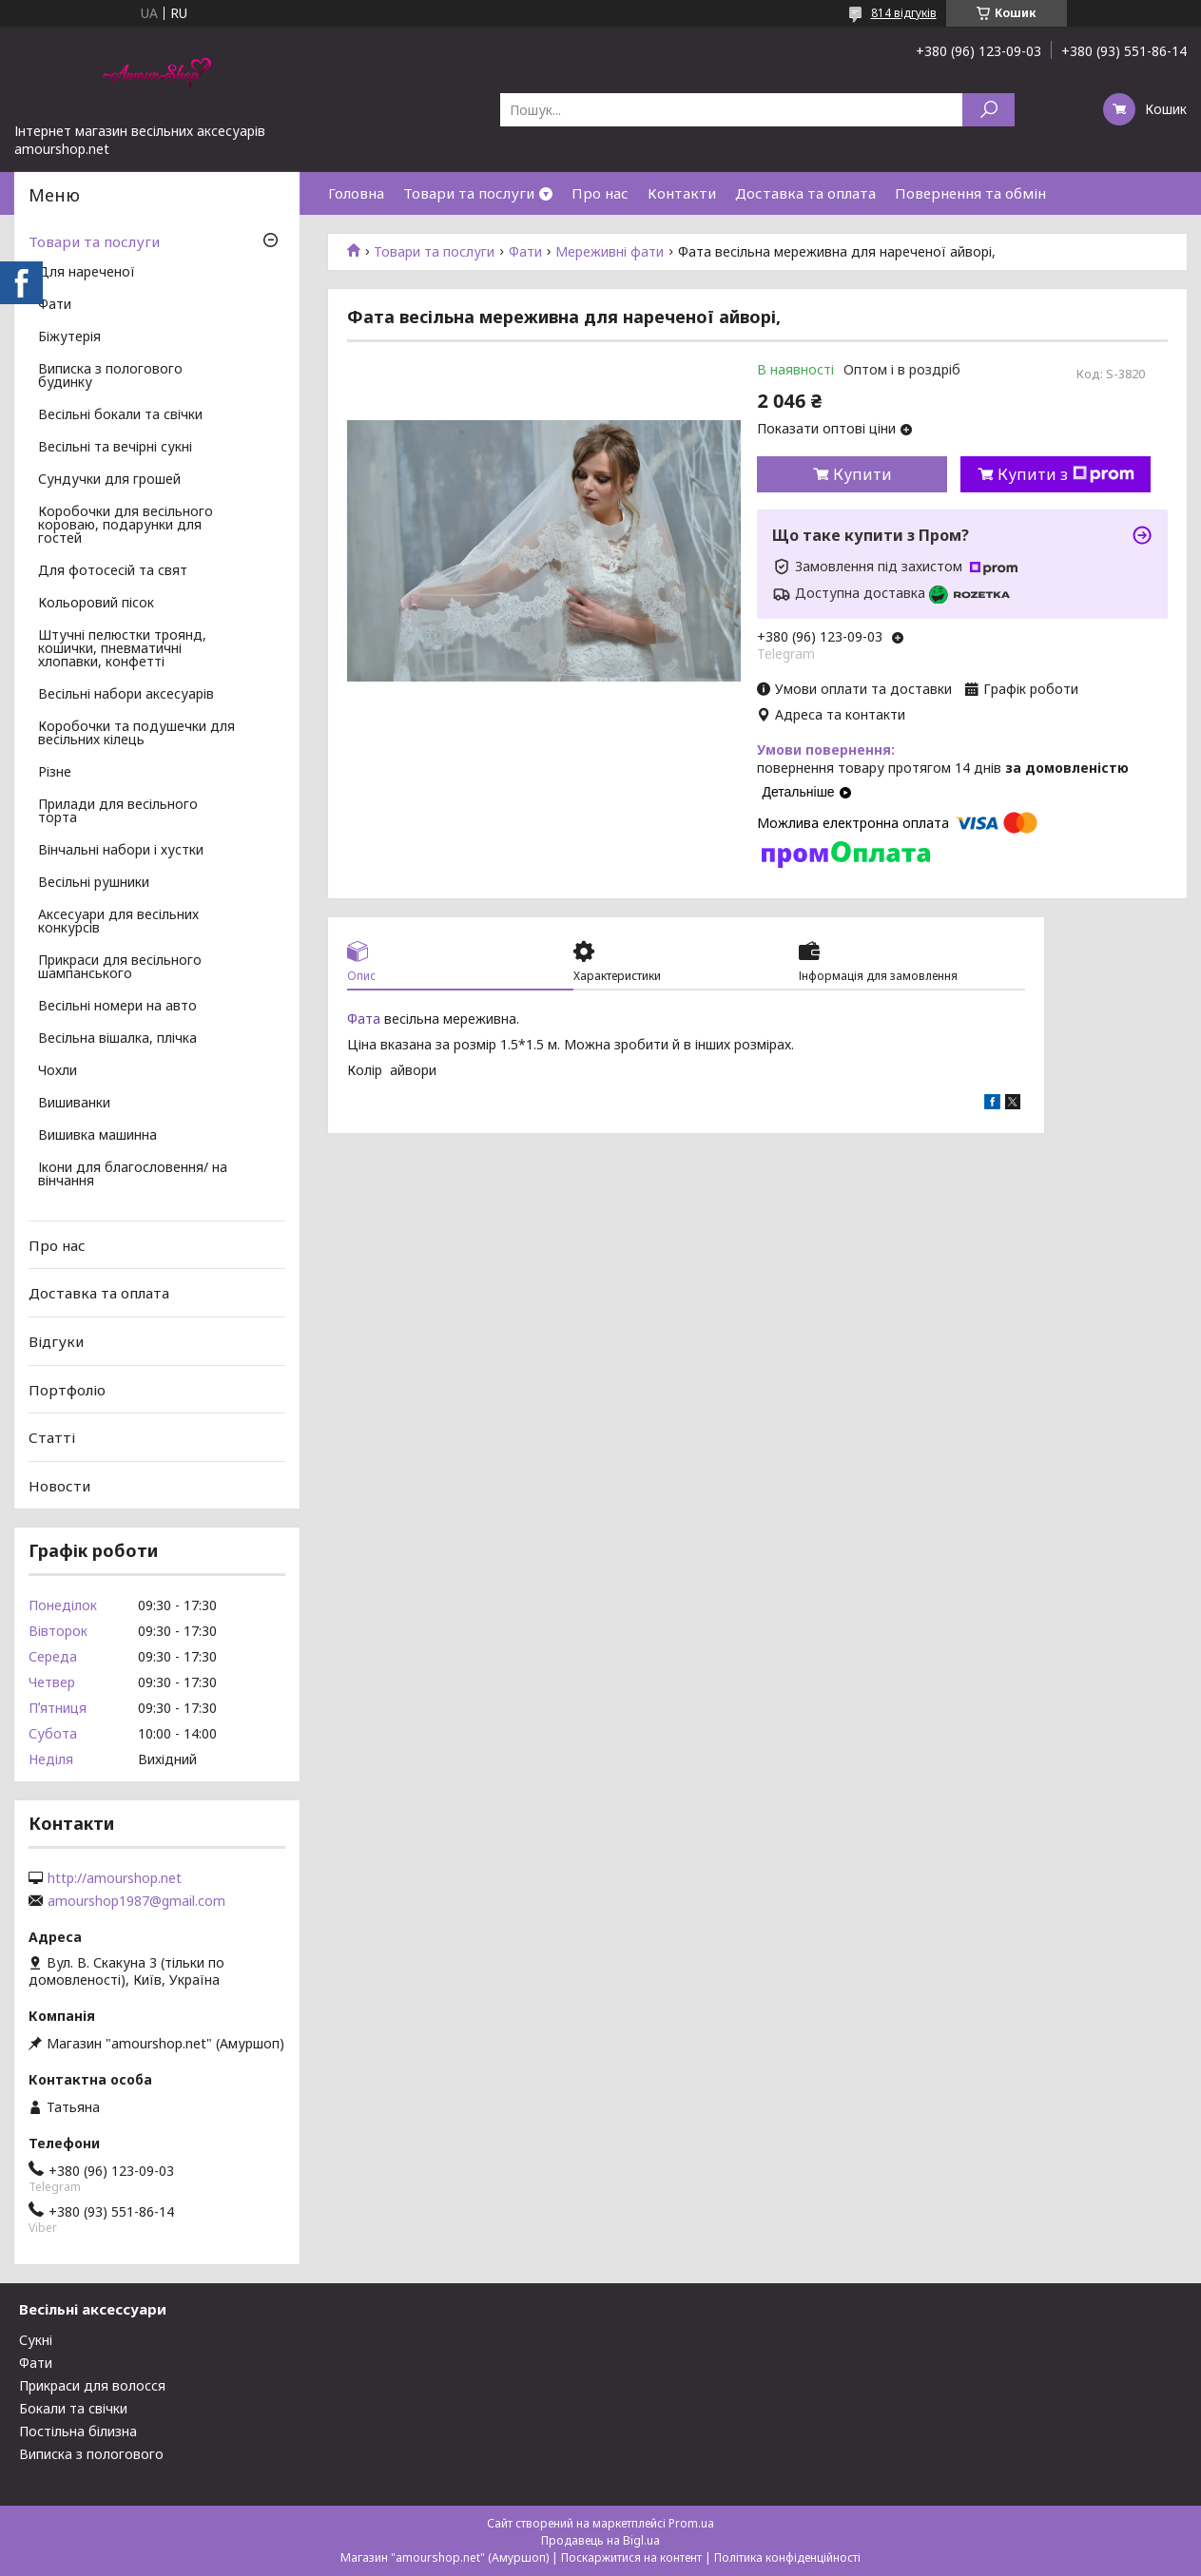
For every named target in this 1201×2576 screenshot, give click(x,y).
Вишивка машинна (97, 1136)
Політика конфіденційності (787, 2557)
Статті (52, 1437)
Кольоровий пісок (96, 603)
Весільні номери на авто (117, 1006)
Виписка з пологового (91, 2454)
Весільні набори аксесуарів (126, 694)
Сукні (35, 2340)
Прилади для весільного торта (118, 812)
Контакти (682, 192)
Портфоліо (67, 1388)
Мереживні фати (609, 251)
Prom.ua (691, 2523)
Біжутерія (69, 337)
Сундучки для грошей (109, 480)
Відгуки (56, 1341)
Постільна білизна (78, 2431)
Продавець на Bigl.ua (600, 2540)
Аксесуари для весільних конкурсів (118, 922)
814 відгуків (904, 13)
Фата (363, 1018)
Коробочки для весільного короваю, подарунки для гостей (125, 526)
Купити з (1066, 474)
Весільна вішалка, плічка (117, 1039)
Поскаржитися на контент (631, 2557)
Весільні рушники (93, 883)
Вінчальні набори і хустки (120, 850)
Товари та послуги (468, 192)
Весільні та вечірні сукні (115, 447)
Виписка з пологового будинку (110, 376)
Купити (862, 474)
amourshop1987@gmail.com (136, 1901)
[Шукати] (988, 109)
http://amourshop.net (115, 1878)
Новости (59, 1485)
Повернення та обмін (970, 192)
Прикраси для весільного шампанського (120, 967)
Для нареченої (86, 272)
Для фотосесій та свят (112, 571)
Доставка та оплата (805, 192)
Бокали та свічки (73, 2408)
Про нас (600, 192)
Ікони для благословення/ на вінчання (132, 1175)
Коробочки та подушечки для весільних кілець (136, 734)
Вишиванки (74, 1103)
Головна (356, 192)
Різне (54, 772)
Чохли (57, 1071)
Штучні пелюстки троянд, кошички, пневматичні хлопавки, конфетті (122, 649)
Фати (525, 251)
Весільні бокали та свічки (120, 415)
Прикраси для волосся (92, 2385)
